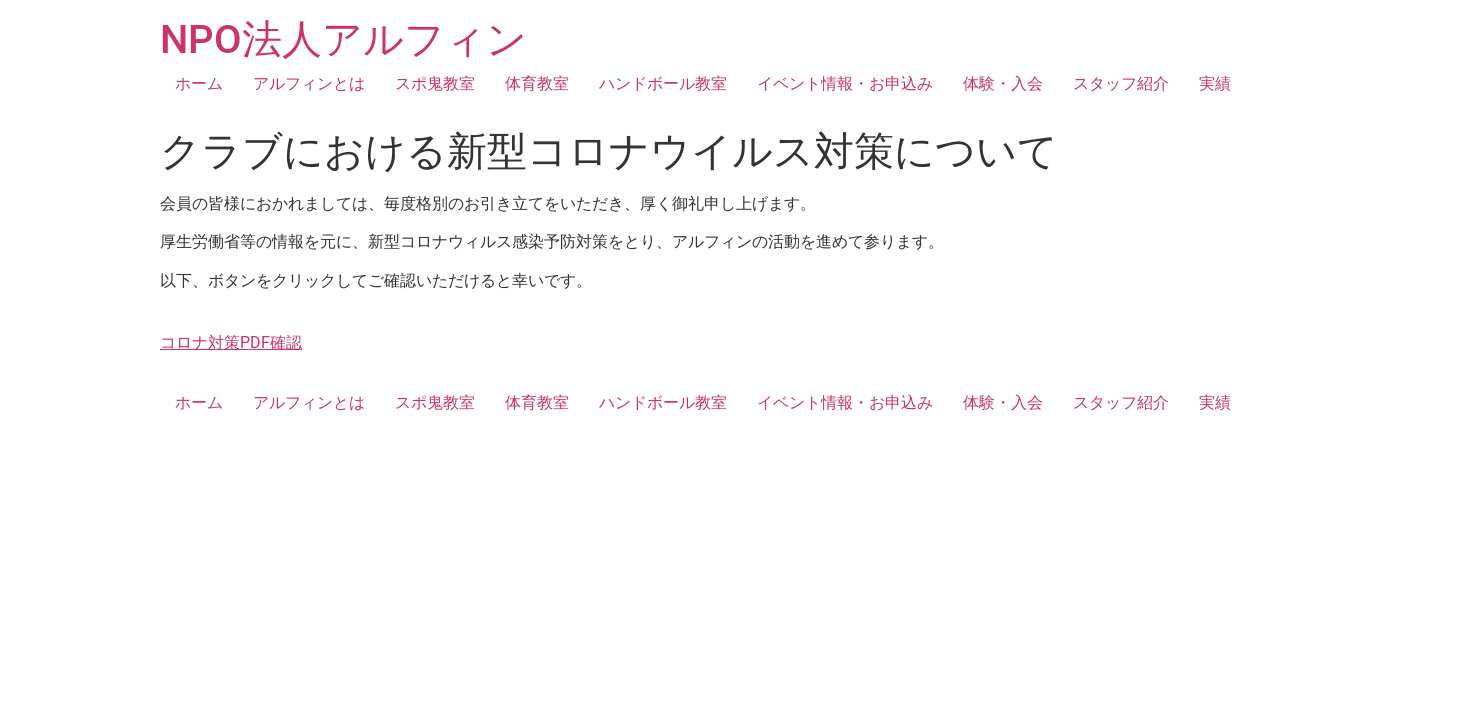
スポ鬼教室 (435, 83)
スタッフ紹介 (1121, 83)
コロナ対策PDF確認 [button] (231, 342)
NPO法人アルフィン (343, 39)
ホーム (199, 83)
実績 (1215, 83)
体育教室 (537, 83)
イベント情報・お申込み (845, 83)
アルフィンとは (309, 83)
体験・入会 (1003, 83)
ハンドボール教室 (663, 83)
